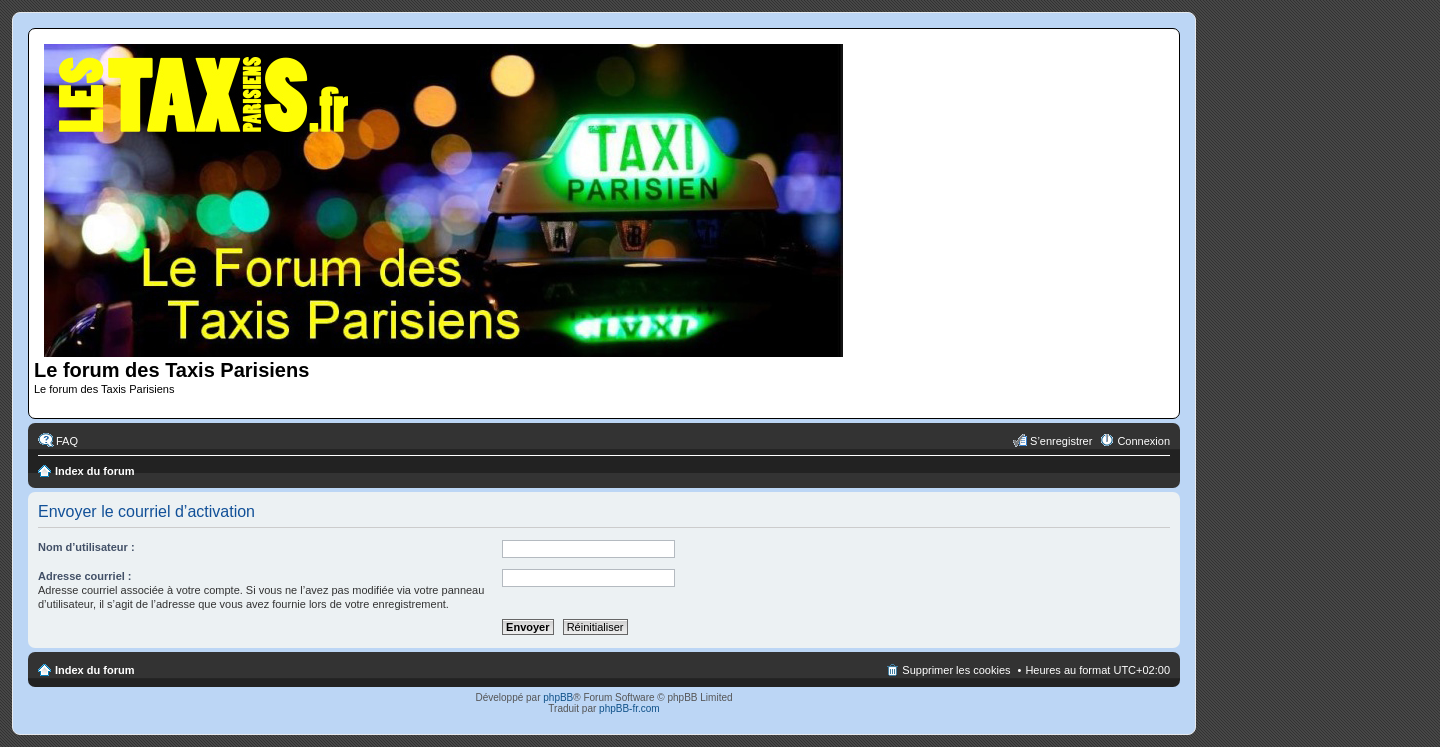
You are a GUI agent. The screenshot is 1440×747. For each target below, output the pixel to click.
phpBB (558, 697)
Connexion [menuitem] (1143, 441)
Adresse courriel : (85, 576)
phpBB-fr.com (629, 708)
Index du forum (94, 471)
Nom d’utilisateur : (86, 547)
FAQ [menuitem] (67, 441)
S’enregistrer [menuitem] (1061, 441)
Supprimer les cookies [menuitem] (956, 670)
